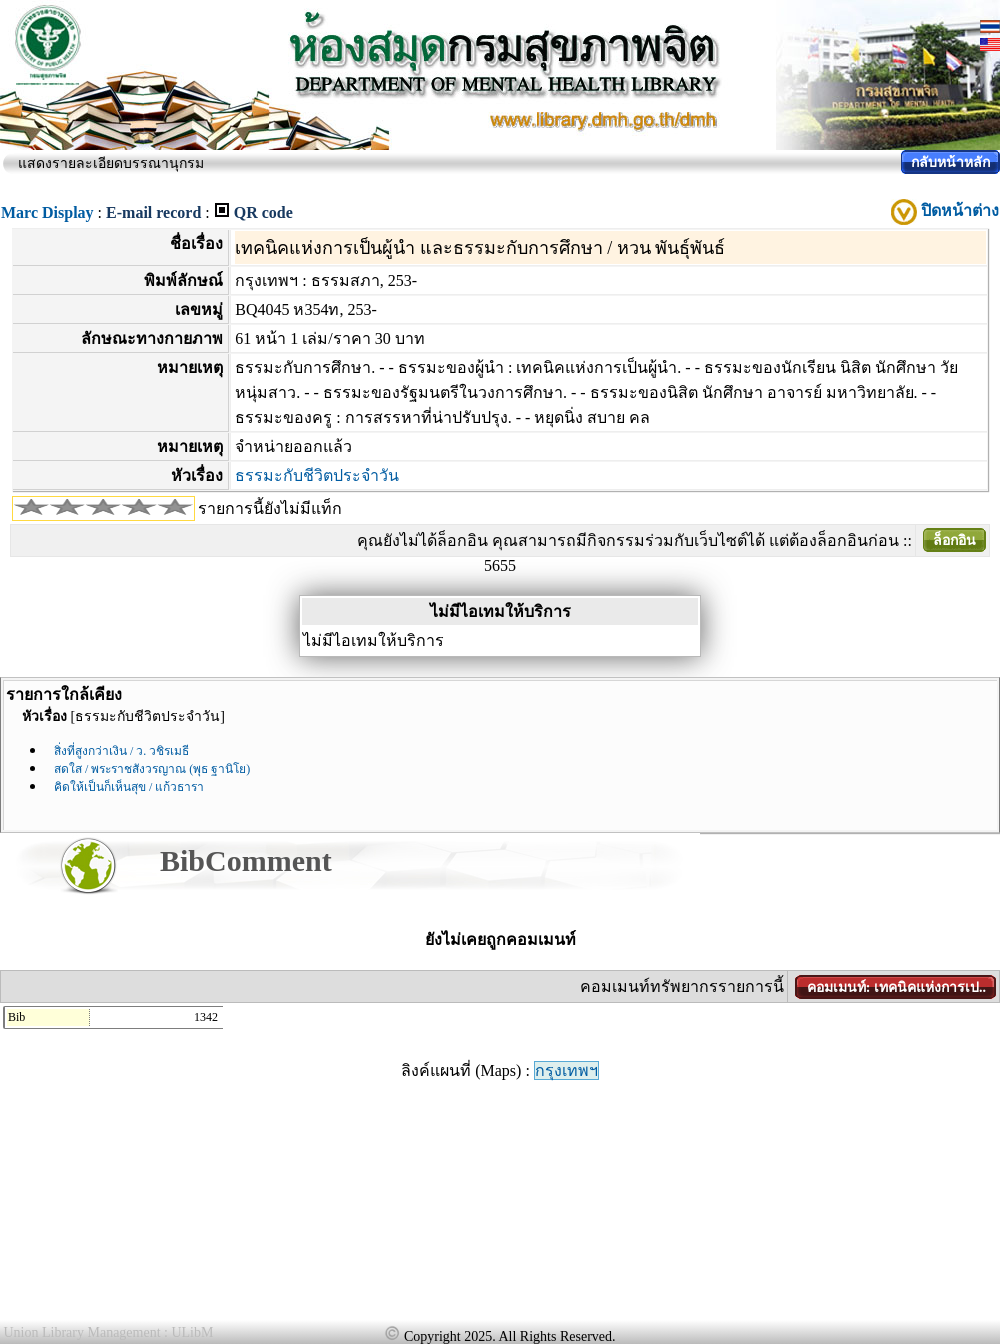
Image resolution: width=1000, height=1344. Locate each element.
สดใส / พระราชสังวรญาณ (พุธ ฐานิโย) (152, 769)
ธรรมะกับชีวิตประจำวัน (317, 475)
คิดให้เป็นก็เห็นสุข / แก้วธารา (129, 787)
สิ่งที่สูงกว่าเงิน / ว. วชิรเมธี (121, 751)
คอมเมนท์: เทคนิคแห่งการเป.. (896, 987)
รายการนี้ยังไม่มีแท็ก (270, 508)
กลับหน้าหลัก (950, 162)
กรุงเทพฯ (566, 1070)
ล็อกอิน (954, 540)
